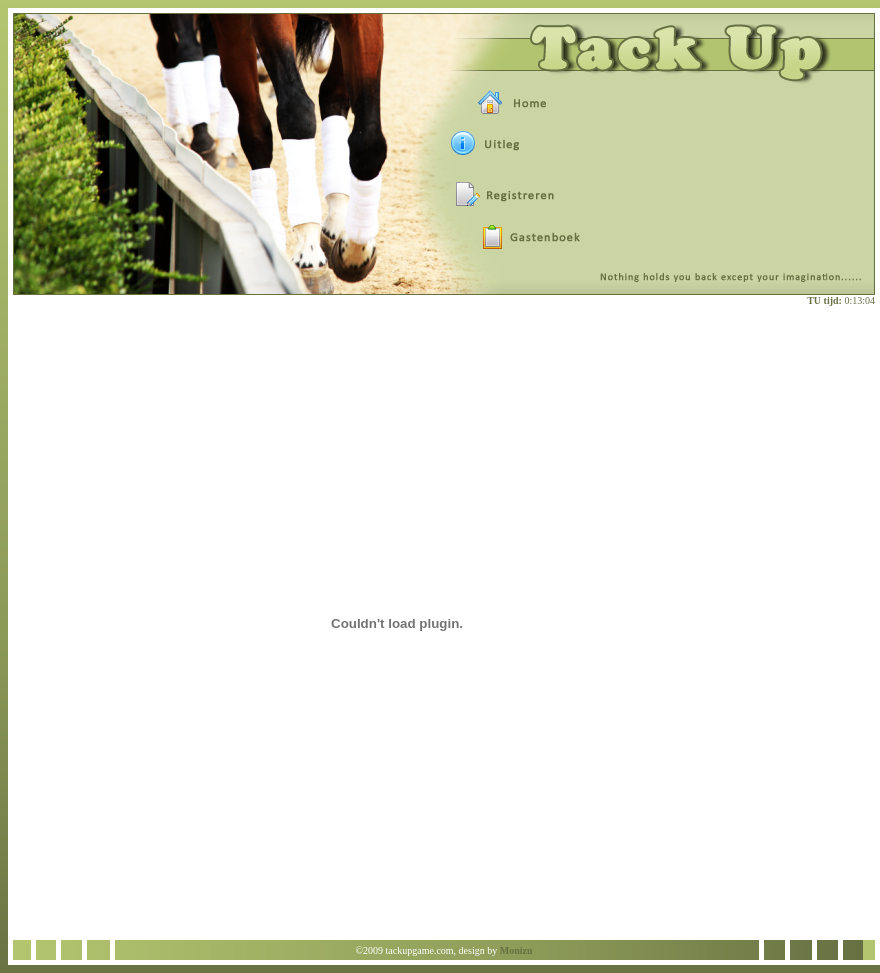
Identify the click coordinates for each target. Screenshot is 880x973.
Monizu (516, 950)
